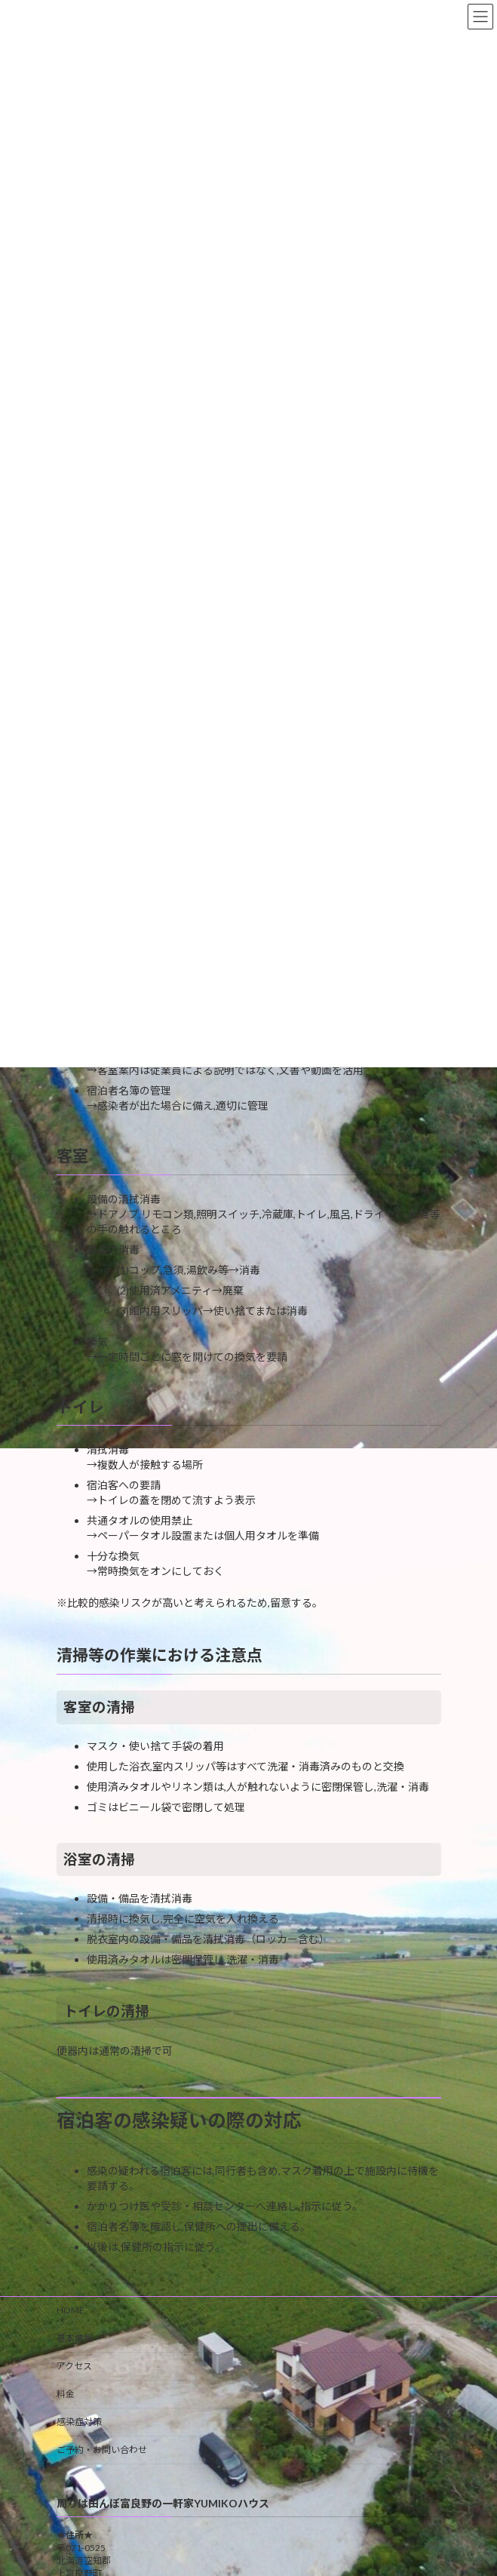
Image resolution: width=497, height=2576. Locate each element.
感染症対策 (79, 2421)
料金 (66, 2393)
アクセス (74, 2366)
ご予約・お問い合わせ (102, 2449)
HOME (70, 2310)
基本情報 (75, 2338)
